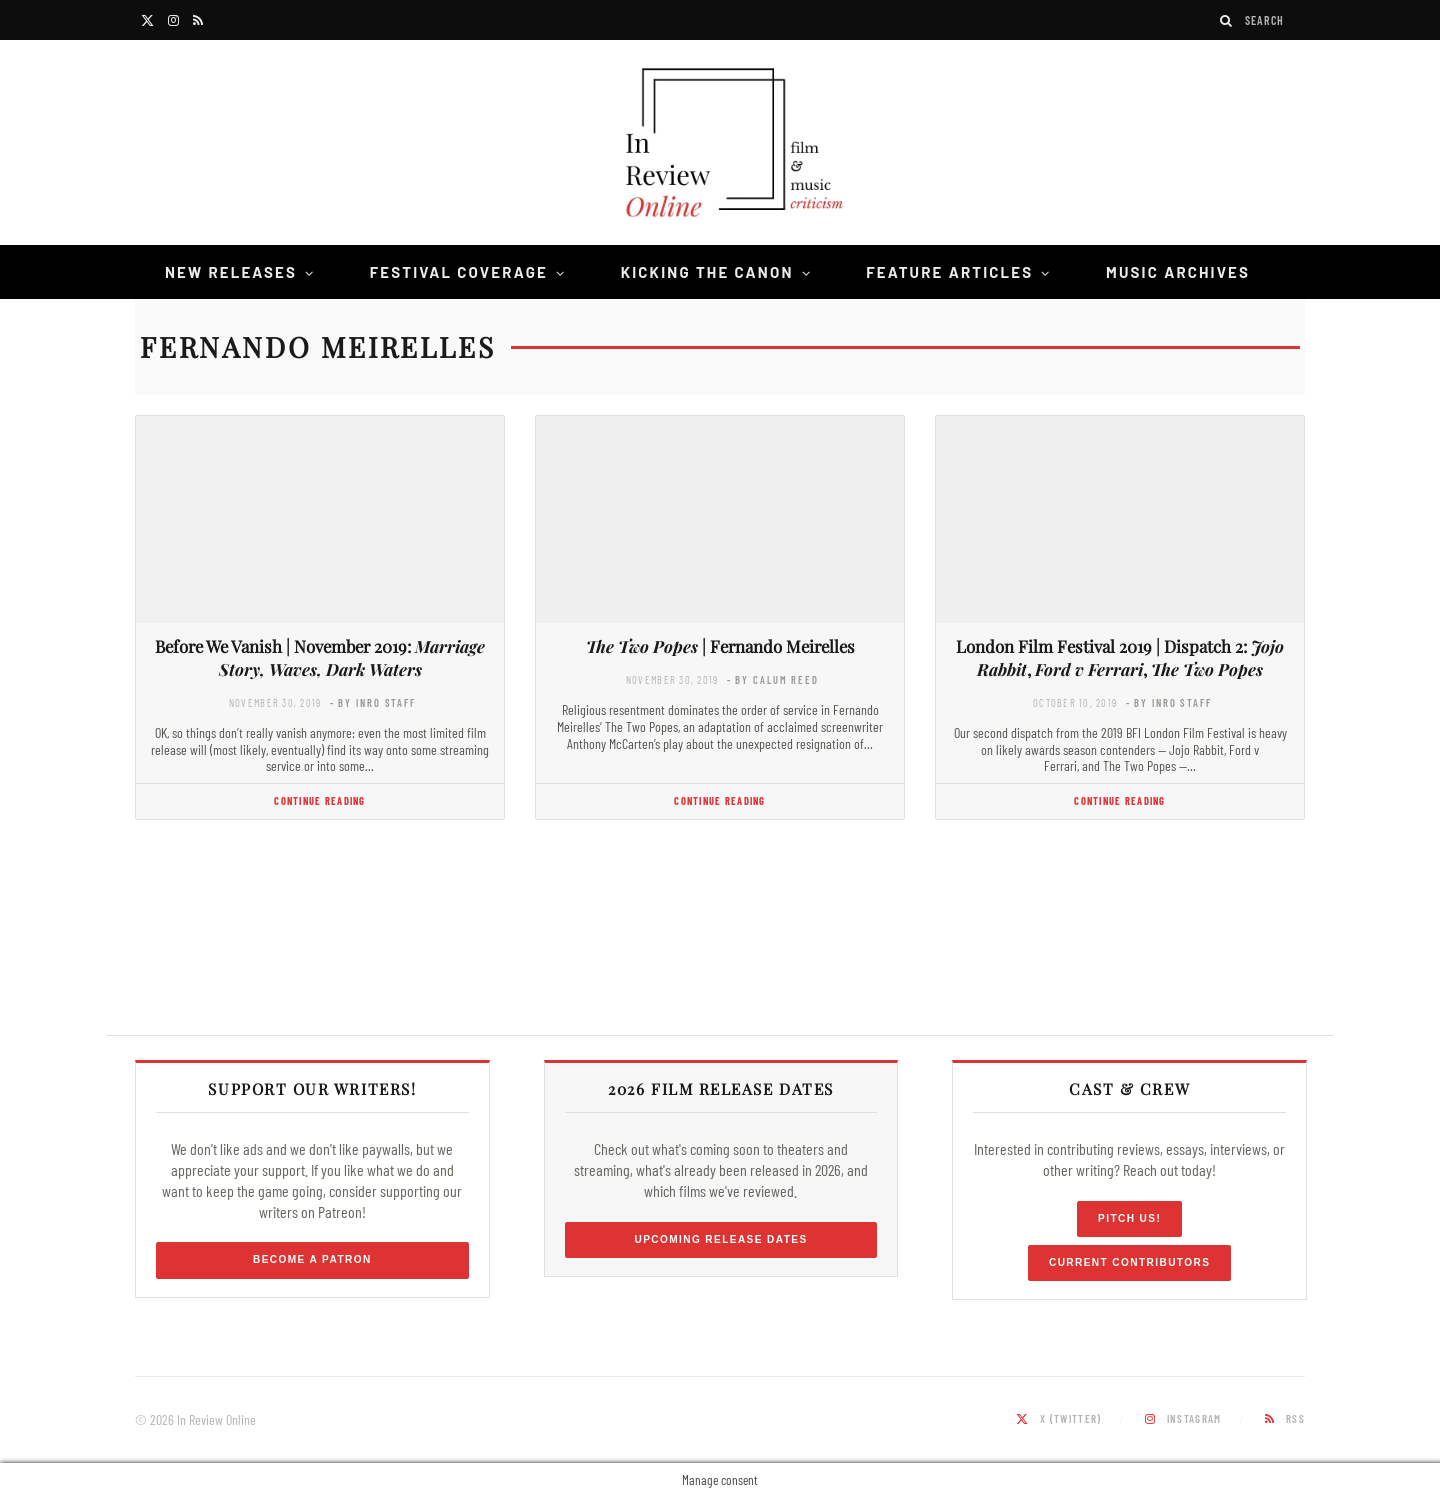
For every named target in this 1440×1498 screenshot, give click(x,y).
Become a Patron (312, 1259)
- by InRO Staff (373, 702)
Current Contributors (1129, 1262)
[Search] (1227, 20)
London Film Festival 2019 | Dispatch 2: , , (1120, 657)
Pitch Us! (1129, 1218)
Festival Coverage (459, 272)
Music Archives (1178, 272)
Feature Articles (949, 272)
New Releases (231, 272)
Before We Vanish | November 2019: (320, 657)
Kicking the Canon (707, 272)
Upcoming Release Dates (720, 1239)
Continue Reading (319, 800)
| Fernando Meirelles (720, 646)
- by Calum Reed (773, 679)
